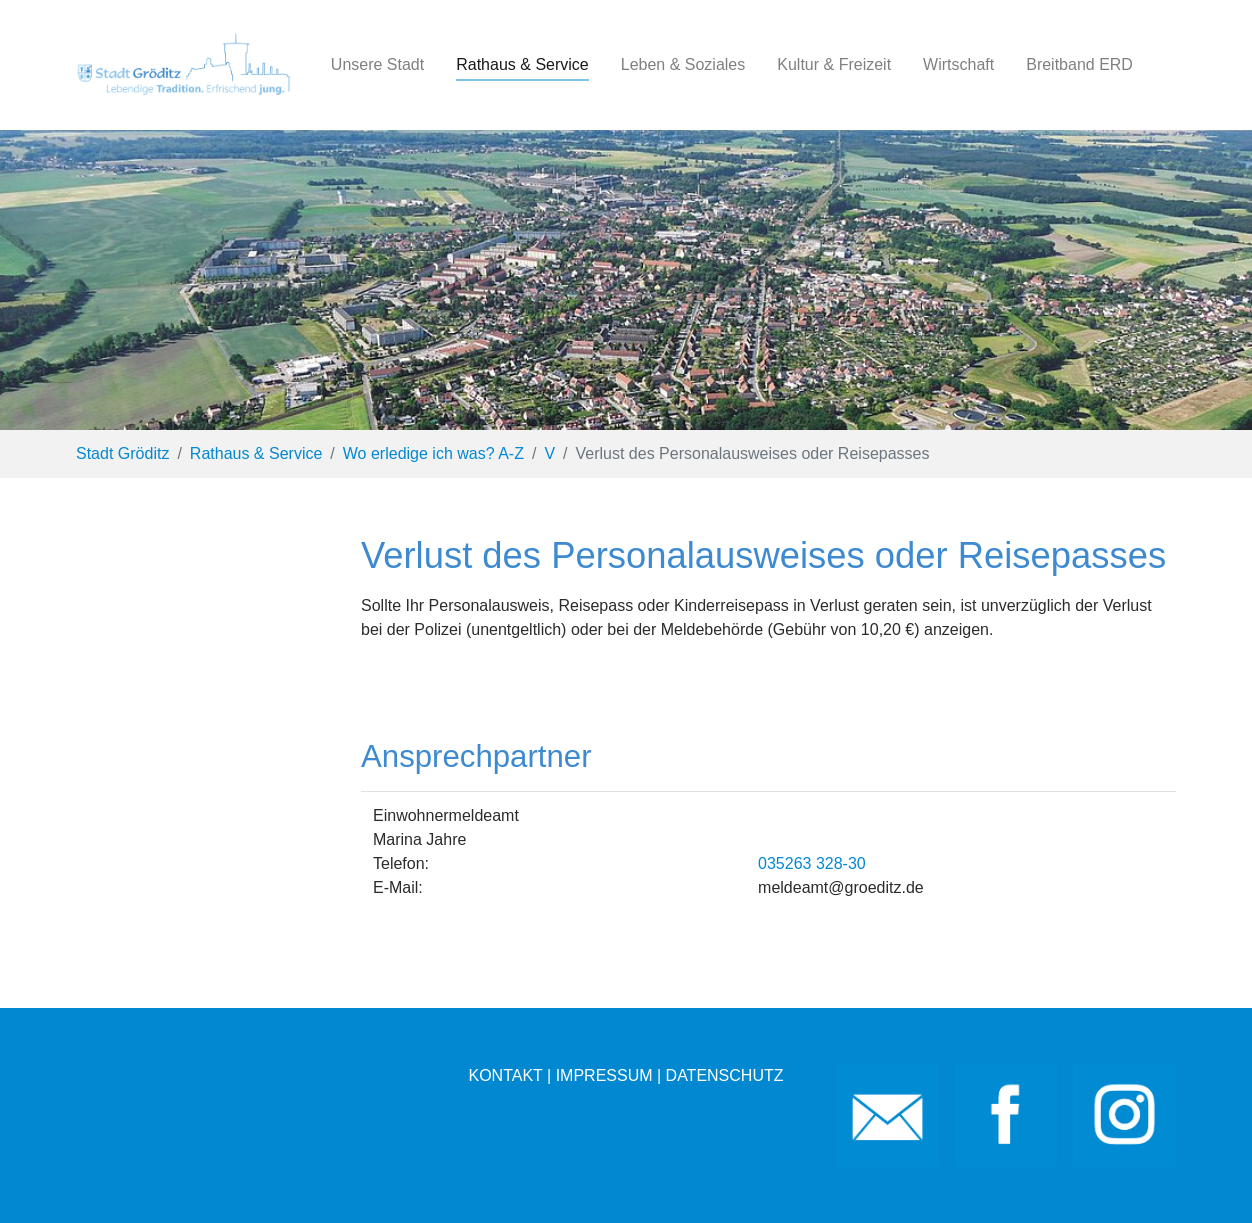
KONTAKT (505, 1075)
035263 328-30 (812, 863)
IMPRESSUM (604, 1075)
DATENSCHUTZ (725, 1075)
